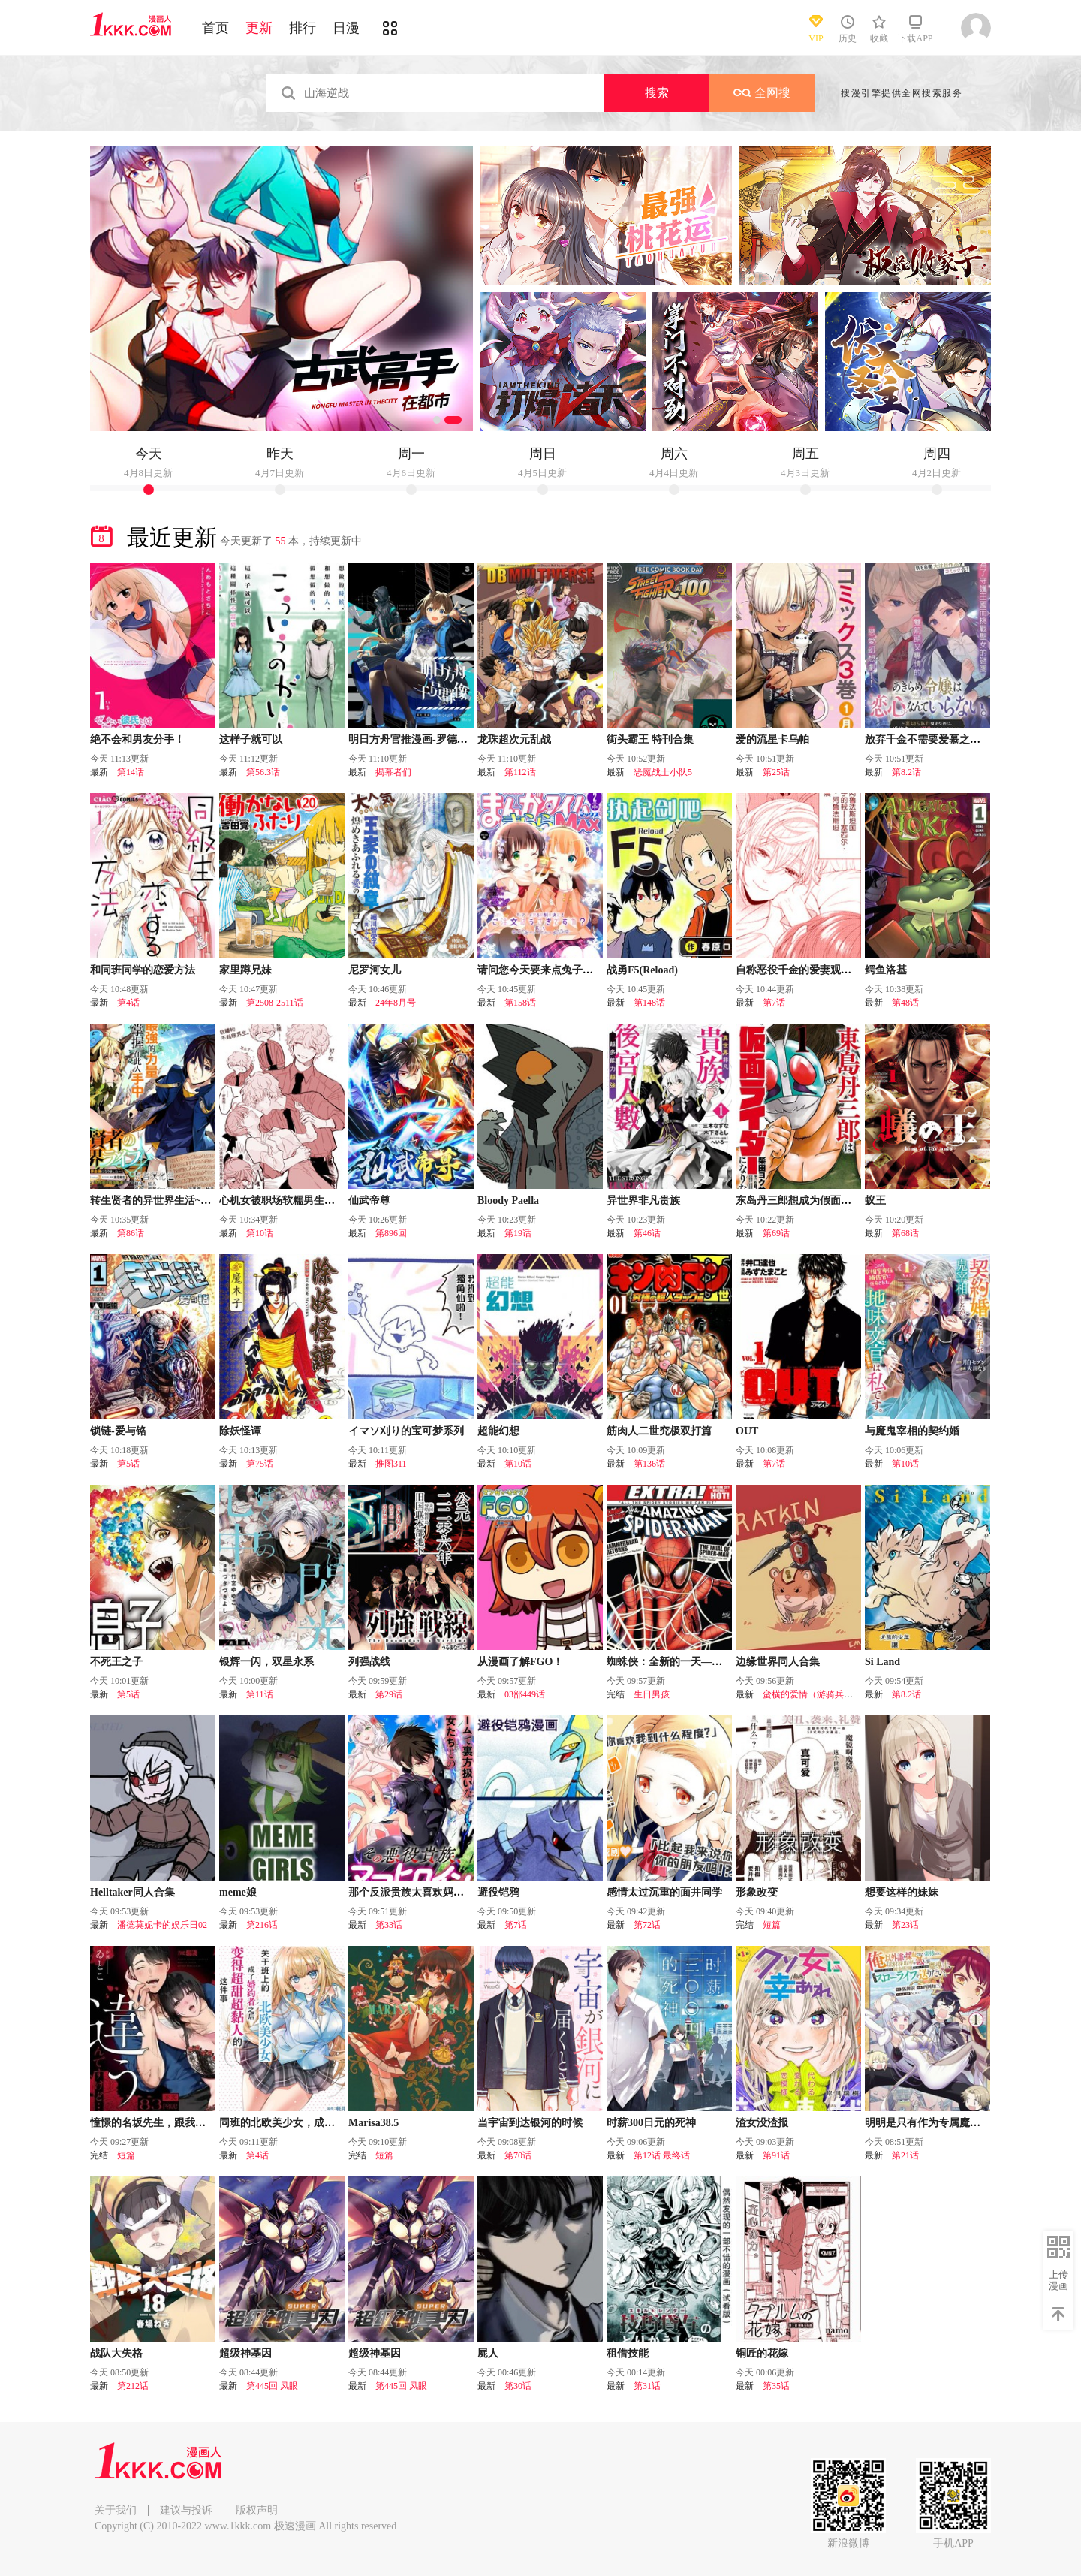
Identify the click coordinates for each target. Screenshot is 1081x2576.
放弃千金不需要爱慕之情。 (928, 739)
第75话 (259, 1463)
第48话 (905, 1002)
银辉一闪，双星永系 (266, 1661)
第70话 (517, 2155)
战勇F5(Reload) (642, 970)
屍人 (487, 2353)
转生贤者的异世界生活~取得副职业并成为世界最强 (208, 1200)
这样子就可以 (250, 739)
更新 (259, 27)
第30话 (517, 2386)
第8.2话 (906, 772)
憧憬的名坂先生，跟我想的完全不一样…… (190, 2122)
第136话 (649, 1463)
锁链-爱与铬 (118, 1431)
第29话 (388, 1694)
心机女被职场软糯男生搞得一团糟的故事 (313, 1200)
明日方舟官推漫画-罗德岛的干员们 (429, 739)
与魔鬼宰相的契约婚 (912, 1431)
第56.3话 (263, 772)
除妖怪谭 (240, 1431)
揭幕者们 (393, 772)
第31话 (647, 2386)
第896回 (391, 1233)
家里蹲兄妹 (245, 970)
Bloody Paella (508, 1200)
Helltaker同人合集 (132, 1892)
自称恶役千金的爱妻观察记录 (804, 970)
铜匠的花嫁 (762, 2353)
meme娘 (238, 1892)
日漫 (346, 27)
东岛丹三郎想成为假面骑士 (799, 1200)
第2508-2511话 (274, 1002)
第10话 (259, 1233)
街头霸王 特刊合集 (650, 739)
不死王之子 (116, 1661)
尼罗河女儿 (374, 970)
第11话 (259, 1694)
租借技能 (628, 2353)
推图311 (391, 1463)
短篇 (772, 1925)
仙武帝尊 (369, 1200)
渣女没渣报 (762, 2122)
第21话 (905, 2155)
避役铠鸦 (498, 1892)
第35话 (776, 2386)
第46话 (647, 1233)
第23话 (905, 1925)
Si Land (882, 1661)
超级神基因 (245, 2353)
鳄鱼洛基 (886, 970)
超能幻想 (498, 1431)
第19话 (517, 1233)
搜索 (657, 92)
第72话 (647, 1925)
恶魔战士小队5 (663, 772)
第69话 (776, 1233)
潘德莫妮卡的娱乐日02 (162, 1925)
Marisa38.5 (373, 2122)
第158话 (520, 1002)
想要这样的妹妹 (901, 1892)
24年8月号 (395, 1002)
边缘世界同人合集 (778, 1661)
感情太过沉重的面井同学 (664, 1892)
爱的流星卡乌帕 (772, 739)
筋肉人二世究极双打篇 (659, 1431)
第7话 (774, 1002)
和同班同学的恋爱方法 (142, 970)
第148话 (649, 1002)
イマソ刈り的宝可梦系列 (406, 1431)
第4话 (128, 1002)
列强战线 (369, 1661)
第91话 (776, 2155)
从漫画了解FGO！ (520, 1661)
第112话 (520, 772)
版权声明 (257, 2510)
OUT (747, 1431)
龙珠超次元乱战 (514, 739)
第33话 (388, 1925)
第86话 (130, 1233)
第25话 (776, 772)
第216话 (262, 1925)
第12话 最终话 (662, 2155)
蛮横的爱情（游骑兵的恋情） (821, 1694)
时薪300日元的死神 (651, 2122)
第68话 (905, 1233)
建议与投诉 (186, 2510)
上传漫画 (1058, 2280)
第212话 (133, 2386)
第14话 (130, 772)
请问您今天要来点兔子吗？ (540, 970)
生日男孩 (652, 1694)
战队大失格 (116, 2353)
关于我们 (116, 2510)
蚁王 (875, 1200)
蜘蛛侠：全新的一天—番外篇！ (680, 1661)
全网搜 (761, 92)
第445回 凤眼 (272, 2386)
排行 (302, 27)
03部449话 (524, 1694)
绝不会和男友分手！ (137, 739)
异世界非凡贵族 (643, 1200)
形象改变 (757, 1892)
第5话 (128, 1463)
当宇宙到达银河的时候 (530, 2122)
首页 (215, 27)
